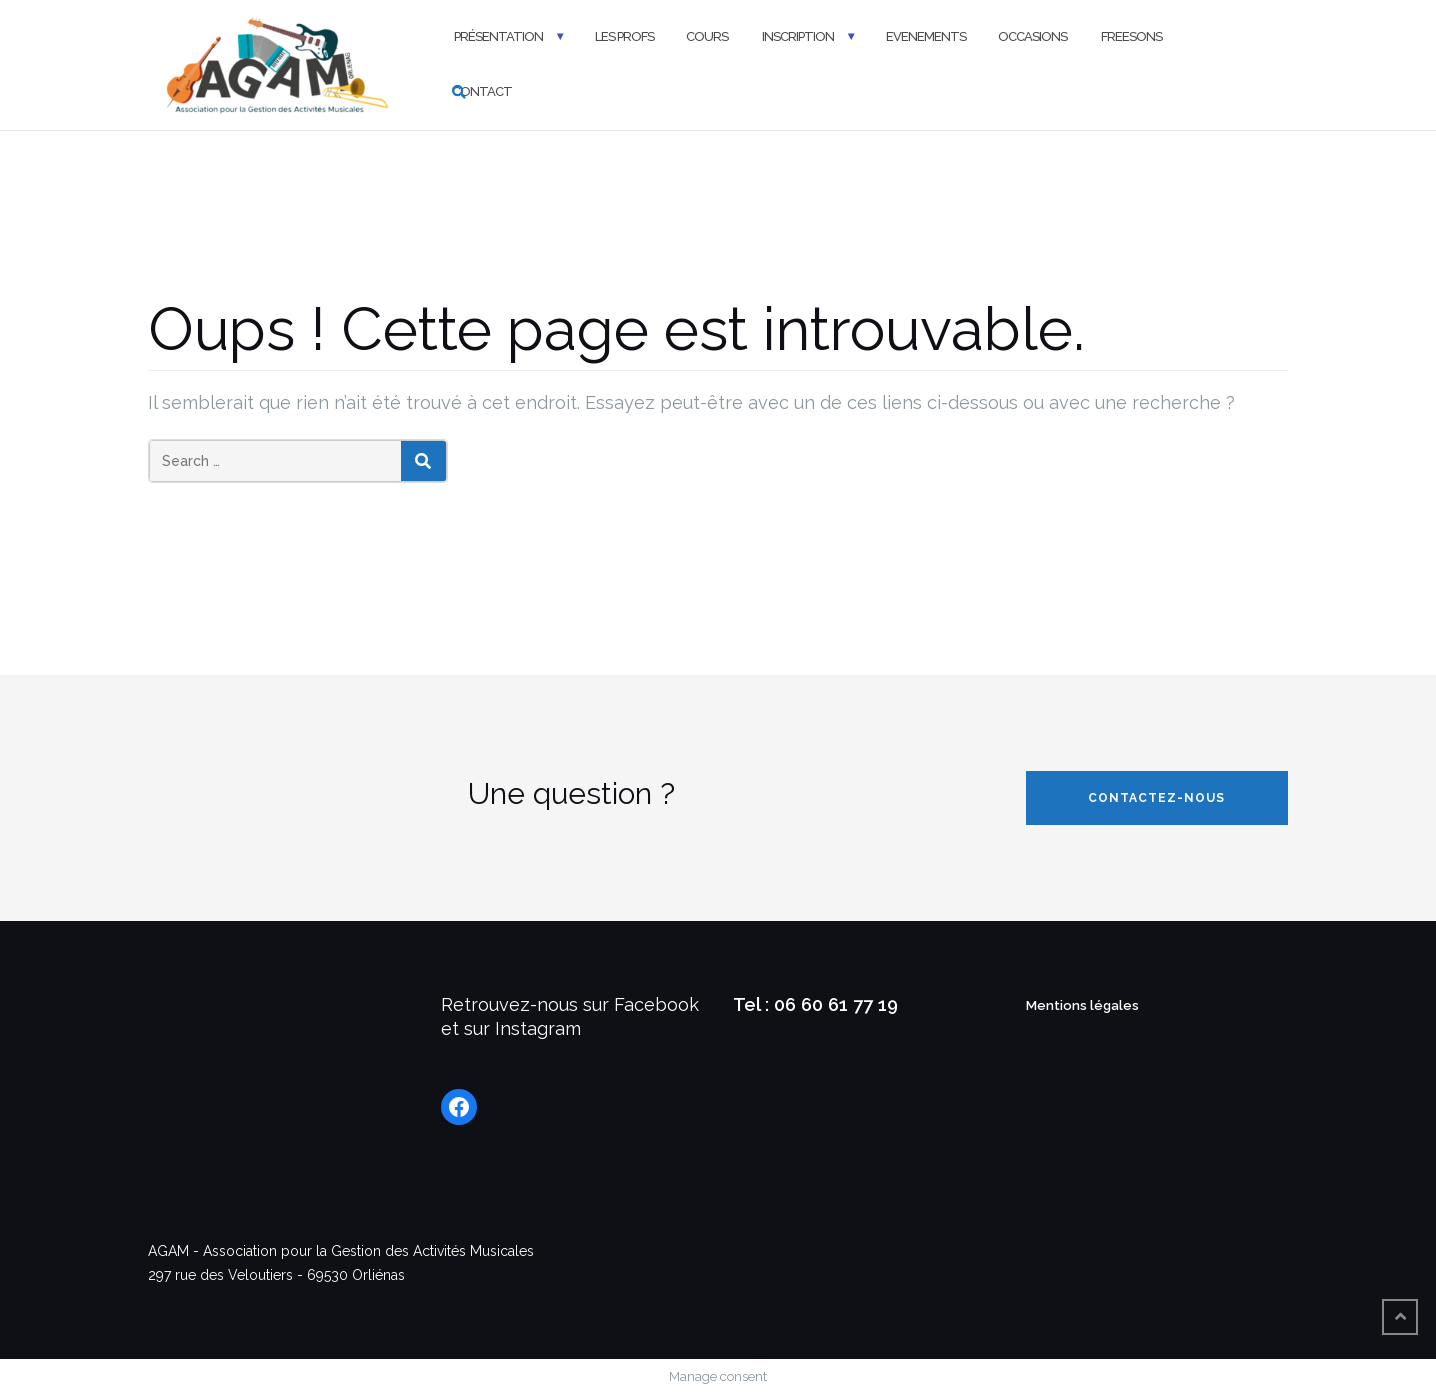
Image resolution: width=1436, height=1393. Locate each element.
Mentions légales (1082, 1005)
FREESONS (1130, 36)
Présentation (497, 36)
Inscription (797, 36)
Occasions (1032, 36)
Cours (707, 36)
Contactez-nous (1156, 798)
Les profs (624, 36)
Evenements (926, 36)
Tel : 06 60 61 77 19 (815, 1004)
